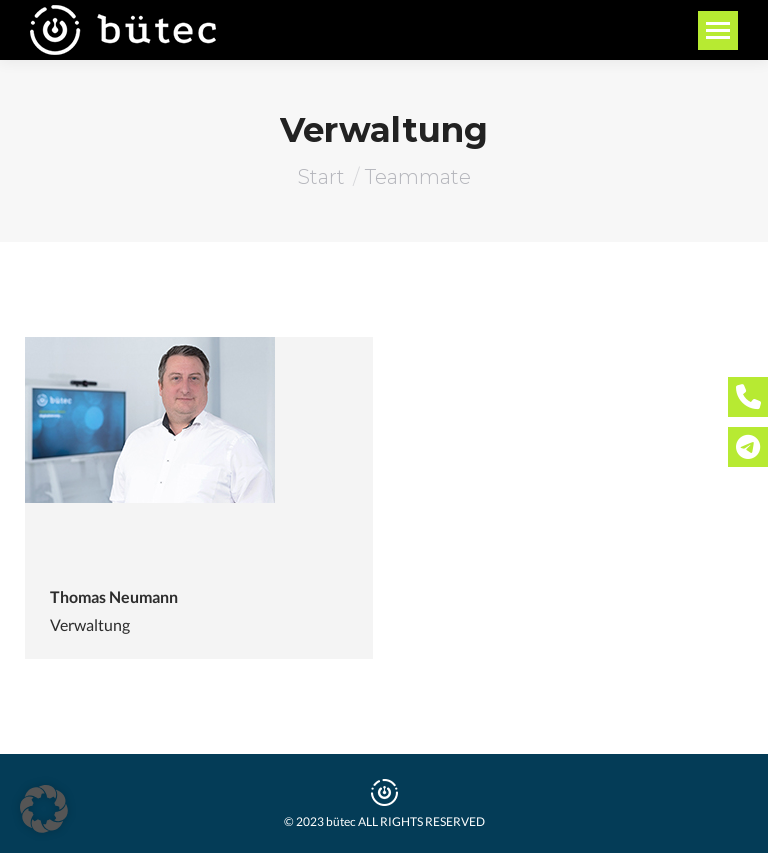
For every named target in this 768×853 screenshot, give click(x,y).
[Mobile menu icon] (718, 30)
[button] (44, 809)
